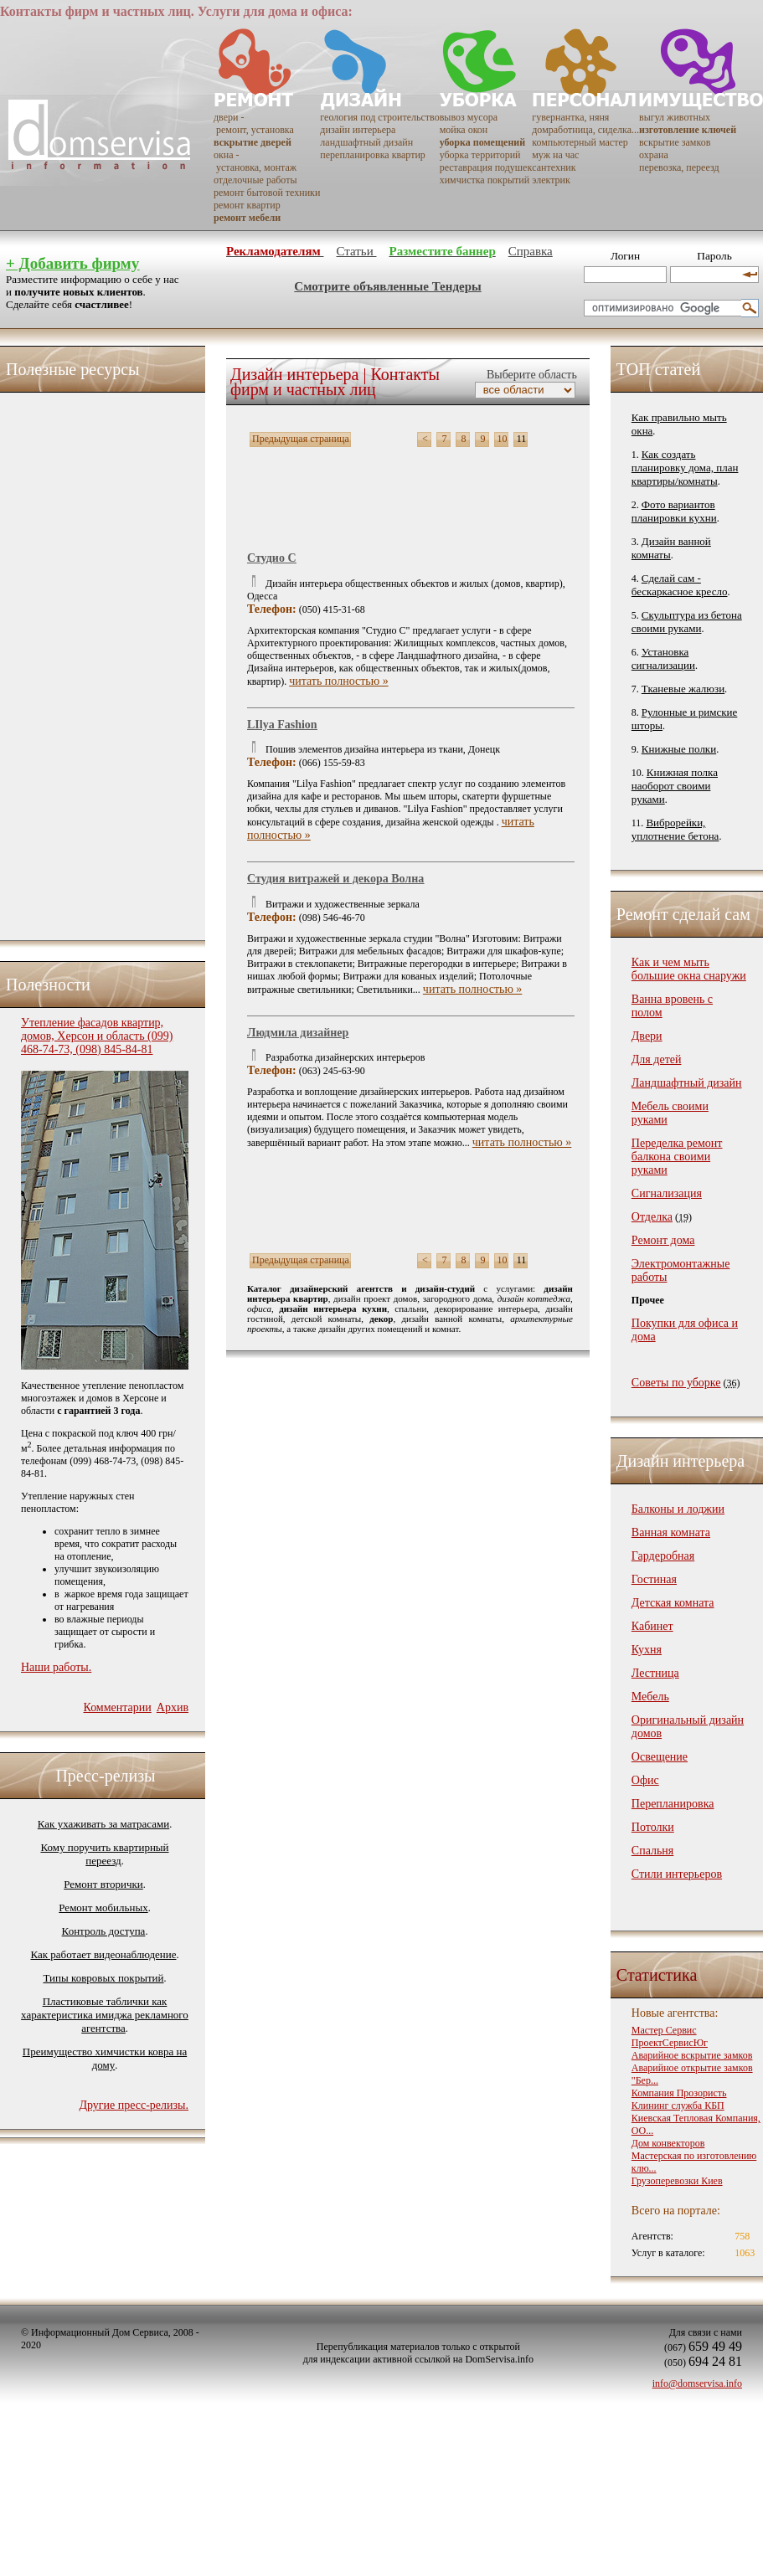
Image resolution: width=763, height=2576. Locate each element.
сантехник (553, 167)
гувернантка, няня (570, 117)
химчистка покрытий (484, 180)
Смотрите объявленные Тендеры (387, 286)
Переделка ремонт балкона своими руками (677, 1156)
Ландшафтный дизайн (687, 1083)
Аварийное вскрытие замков (692, 2055)
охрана (653, 155)
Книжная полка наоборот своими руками (675, 785)
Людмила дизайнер (297, 1032)
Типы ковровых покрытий (103, 1978)
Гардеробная (663, 1556)
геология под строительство (379, 117)
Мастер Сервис (664, 2030)
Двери (647, 1036)
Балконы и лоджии (678, 1509)
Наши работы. (56, 1667)
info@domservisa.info (697, 2383)
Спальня (652, 1850)
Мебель (650, 1696)
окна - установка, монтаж (255, 161)
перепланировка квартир (372, 155)
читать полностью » (339, 681)
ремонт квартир (247, 205)
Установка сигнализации (663, 658)
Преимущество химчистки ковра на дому (105, 2058)
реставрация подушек (486, 167)
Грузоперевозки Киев (677, 2181)
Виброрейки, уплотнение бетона (675, 829)
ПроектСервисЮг (670, 2043)
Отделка (652, 1217)
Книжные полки (679, 749)
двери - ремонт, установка (254, 123)
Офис (645, 1780)
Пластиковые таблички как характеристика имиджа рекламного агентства (104, 2014)
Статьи (356, 251)
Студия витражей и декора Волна (335, 878)
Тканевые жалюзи (683, 688)
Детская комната (673, 1603)
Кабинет (652, 1626)
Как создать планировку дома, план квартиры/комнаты (685, 467)
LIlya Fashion (282, 724)
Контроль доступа (104, 1931)
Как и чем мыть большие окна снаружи (689, 969)
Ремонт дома (663, 1240)
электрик (551, 180)
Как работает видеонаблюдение (104, 1954)
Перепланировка (673, 1803)
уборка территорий (480, 155)
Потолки (653, 1827)
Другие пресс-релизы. (133, 2105)
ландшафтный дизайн (366, 142)
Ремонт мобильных (103, 1907)
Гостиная (654, 1579)
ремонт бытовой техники (267, 192)
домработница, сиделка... (585, 130)
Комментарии (117, 1707)
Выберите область (529, 374)
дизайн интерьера (357, 130)
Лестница (655, 1673)
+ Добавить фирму (72, 263)
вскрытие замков (674, 142)
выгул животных (674, 117)
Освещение (660, 1757)
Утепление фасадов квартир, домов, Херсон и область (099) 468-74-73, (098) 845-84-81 (97, 1036)
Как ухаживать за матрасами (103, 1824)
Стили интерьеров (677, 1874)
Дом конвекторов (668, 2143)
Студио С (271, 558)
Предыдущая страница (300, 439)
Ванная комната (671, 1532)
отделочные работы (255, 180)
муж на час (555, 155)
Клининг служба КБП (678, 2105)
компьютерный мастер (580, 142)
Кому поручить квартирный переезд (104, 1854)
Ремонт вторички (103, 1884)
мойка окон (464, 130)
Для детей (657, 1059)
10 (502, 439)
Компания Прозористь (679, 2093)
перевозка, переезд (679, 167)
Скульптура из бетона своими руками (687, 622)
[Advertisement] (88, 662)
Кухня (647, 1649)
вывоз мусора (468, 117)
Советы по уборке (676, 1382)
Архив (172, 1707)
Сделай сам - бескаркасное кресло (680, 585)
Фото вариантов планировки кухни (674, 511)
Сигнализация (667, 1193)
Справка (530, 251)
